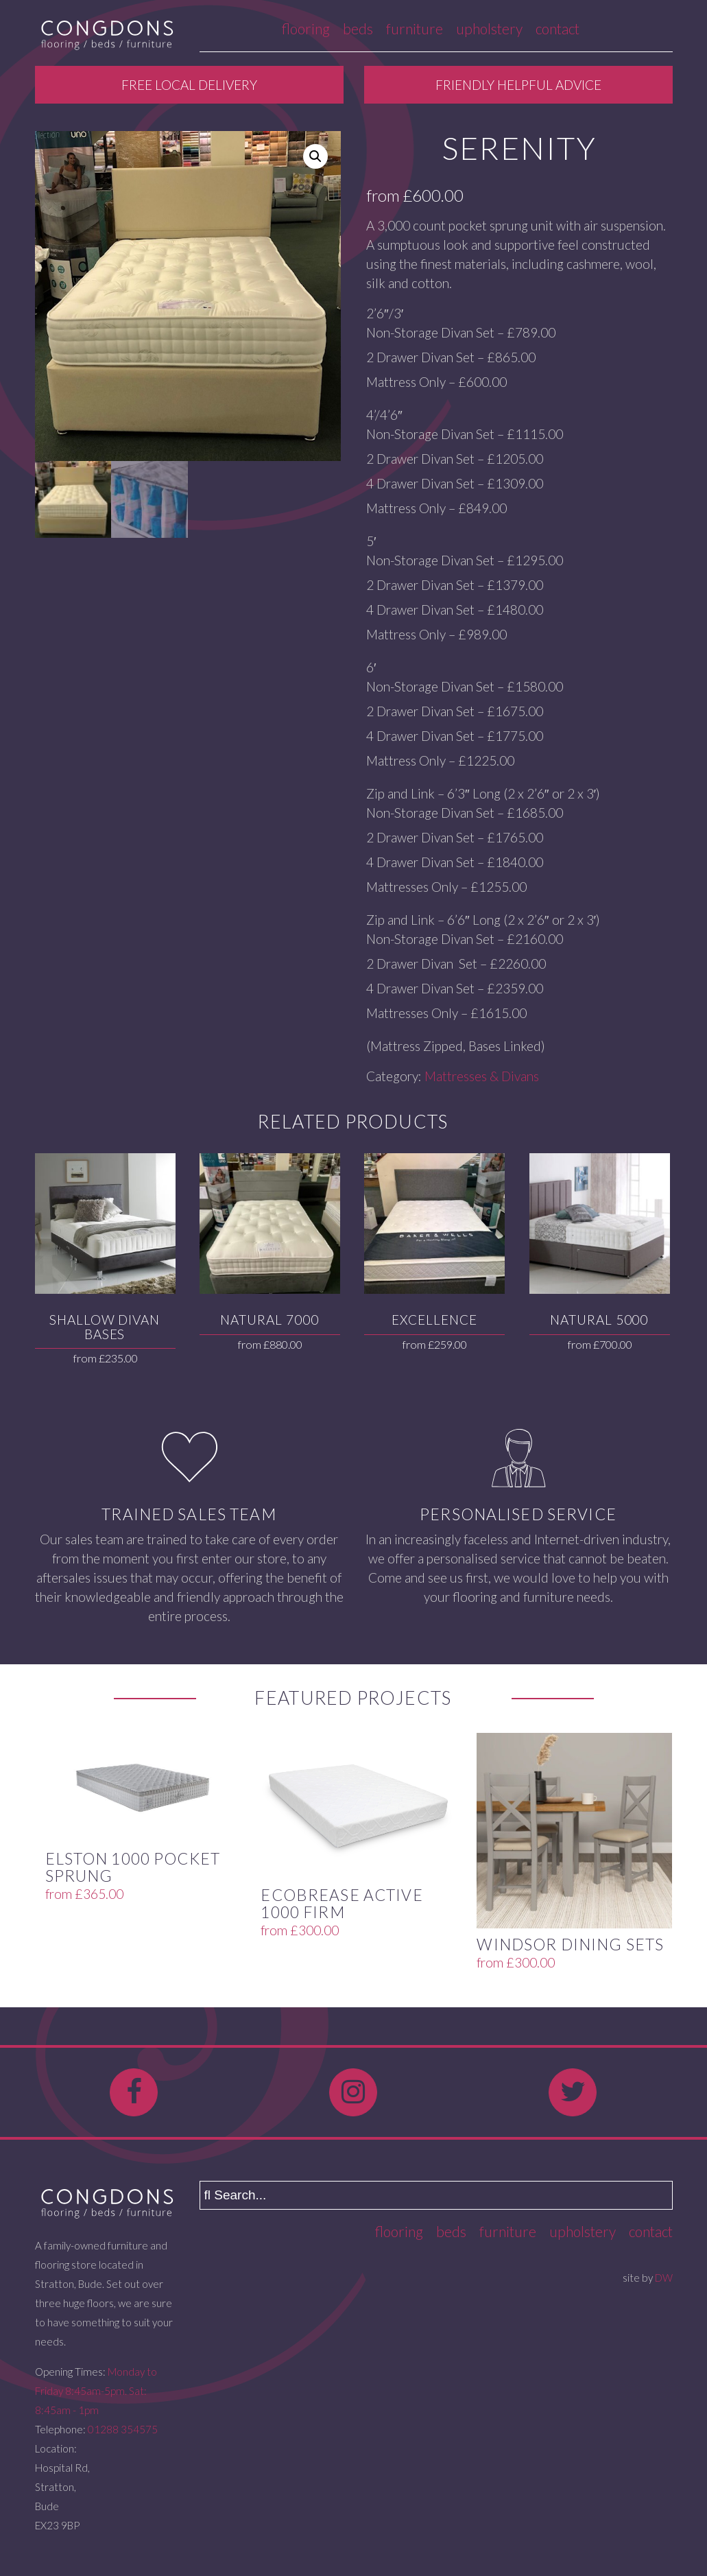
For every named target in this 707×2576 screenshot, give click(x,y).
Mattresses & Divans (481, 1076)
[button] (315, 156)
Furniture (414, 28)
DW (664, 2277)
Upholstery (489, 28)
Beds (358, 28)
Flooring (306, 28)
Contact (557, 28)
